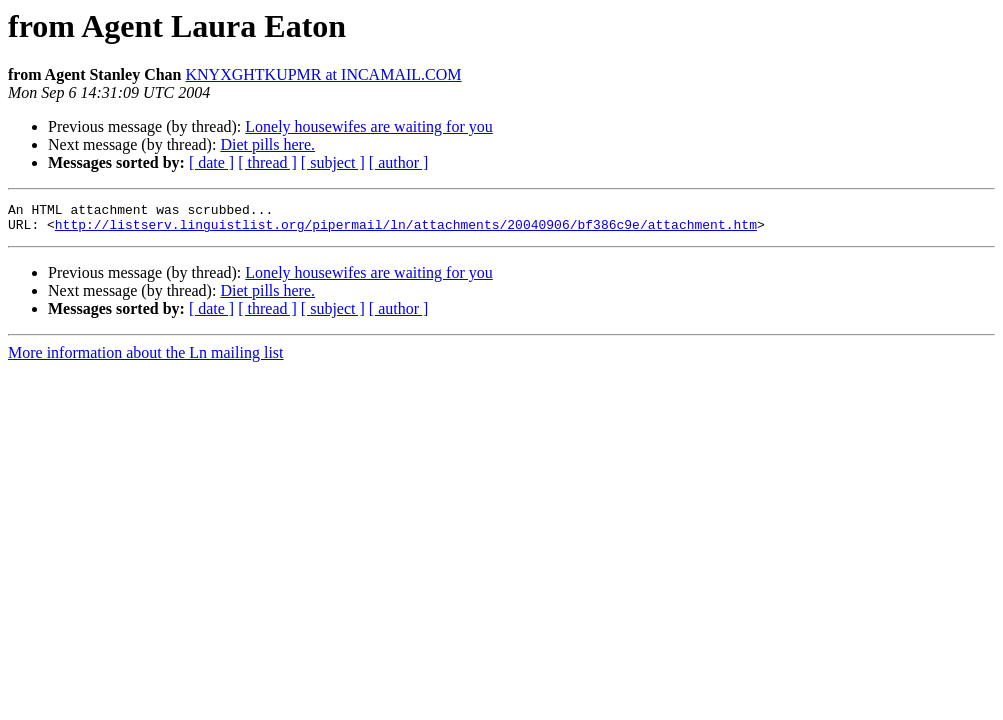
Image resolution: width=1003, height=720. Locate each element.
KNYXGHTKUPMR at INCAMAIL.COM (324, 74)
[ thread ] (267, 162)
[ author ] (399, 162)
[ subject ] (333, 162)
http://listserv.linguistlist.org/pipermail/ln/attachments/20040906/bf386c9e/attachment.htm (406, 230)
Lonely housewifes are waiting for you (368, 126)
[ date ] (211, 162)
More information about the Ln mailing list (146, 358)
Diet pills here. (267, 144)
